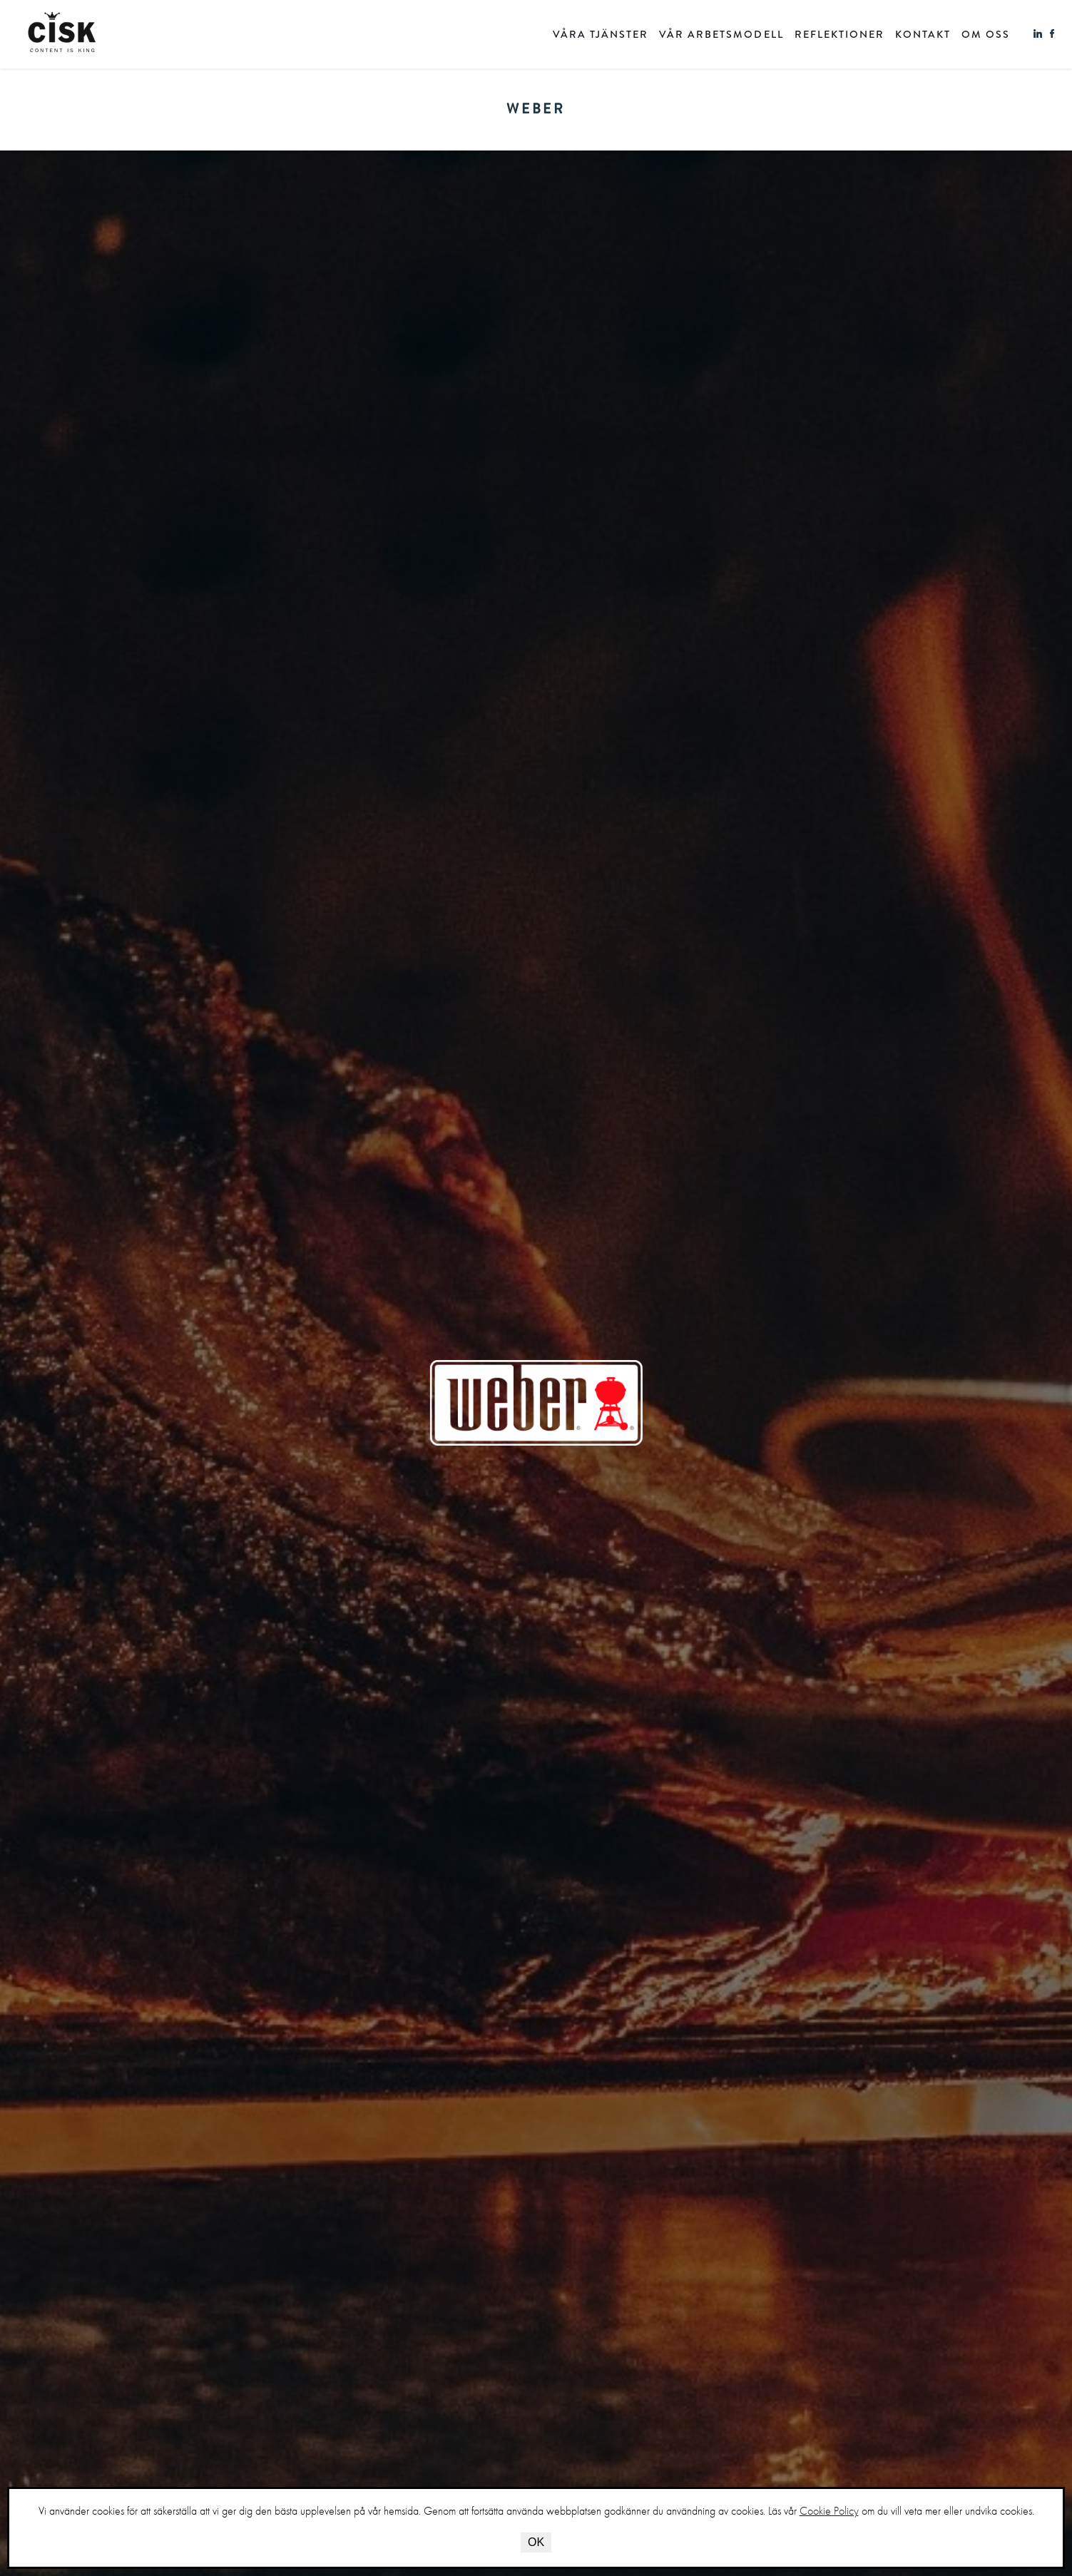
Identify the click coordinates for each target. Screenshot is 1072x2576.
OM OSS (985, 34)
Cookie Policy (829, 2510)
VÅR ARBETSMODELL (721, 34)
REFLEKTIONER (839, 34)
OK (536, 2542)
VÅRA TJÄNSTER (600, 34)
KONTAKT (923, 34)
